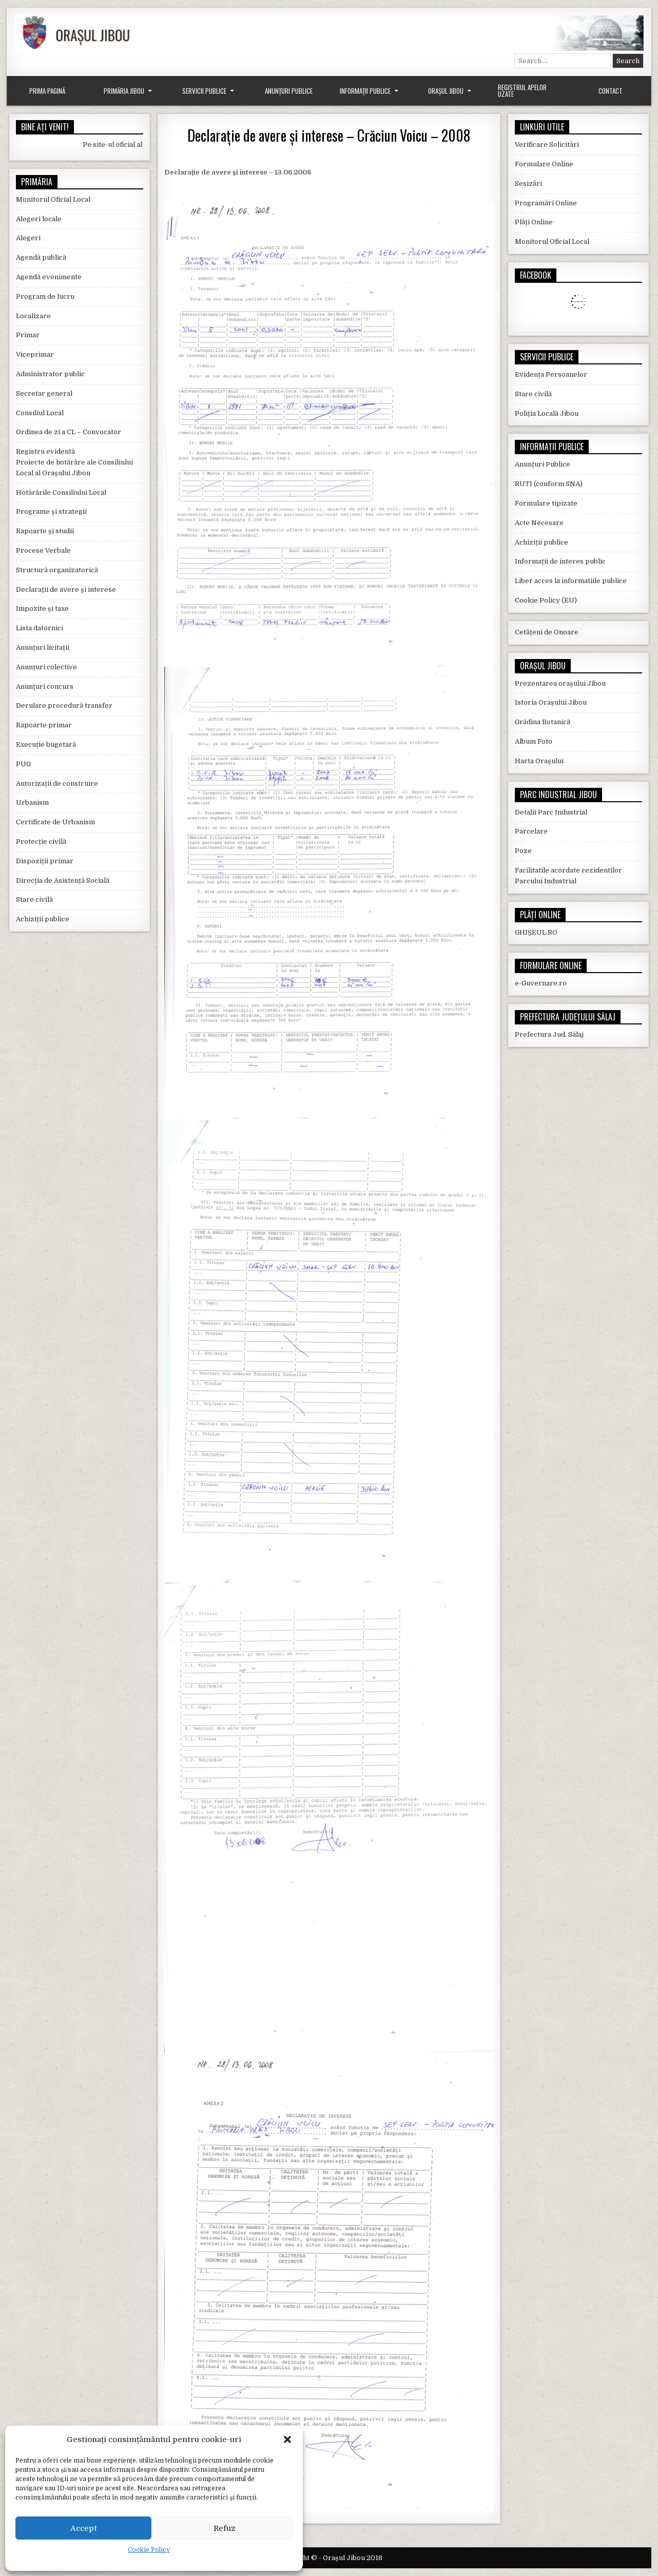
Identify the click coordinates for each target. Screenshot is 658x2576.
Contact (610, 91)
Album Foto (533, 741)
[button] (287, 2439)
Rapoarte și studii (45, 531)
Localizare (33, 316)
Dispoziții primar (44, 861)
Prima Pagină (47, 91)
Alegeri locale (39, 219)
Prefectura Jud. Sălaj (549, 1034)
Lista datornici (39, 628)
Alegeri (28, 238)
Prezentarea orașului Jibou (560, 683)
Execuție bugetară (46, 744)
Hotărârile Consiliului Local (61, 492)
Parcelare (531, 831)
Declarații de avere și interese (66, 589)
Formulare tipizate (546, 503)
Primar (28, 335)
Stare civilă (34, 899)
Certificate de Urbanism (55, 822)
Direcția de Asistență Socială (62, 880)
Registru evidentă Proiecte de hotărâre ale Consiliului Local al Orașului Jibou (74, 462)
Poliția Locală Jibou (546, 413)
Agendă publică (41, 257)
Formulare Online (544, 164)
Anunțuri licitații (42, 647)
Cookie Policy (149, 2549)
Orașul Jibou (445, 91)
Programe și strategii (51, 511)
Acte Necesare (539, 523)
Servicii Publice (204, 91)
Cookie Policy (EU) (546, 600)
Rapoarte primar (44, 725)
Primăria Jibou (124, 91)
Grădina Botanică (542, 722)
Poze (523, 851)
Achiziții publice (42, 919)
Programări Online (546, 203)
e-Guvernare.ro (541, 983)
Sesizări (528, 183)
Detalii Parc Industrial (551, 812)
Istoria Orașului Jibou (551, 702)
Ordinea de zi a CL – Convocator (68, 432)
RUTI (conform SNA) (549, 484)
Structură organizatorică (57, 570)
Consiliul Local (40, 413)
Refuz (225, 2528)
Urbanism (32, 802)
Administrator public (50, 374)
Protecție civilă (41, 841)
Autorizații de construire (57, 783)
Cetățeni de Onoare (546, 632)
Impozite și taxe (42, 608)
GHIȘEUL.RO (536, 932)
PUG (23, 764)
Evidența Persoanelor (551, 374)
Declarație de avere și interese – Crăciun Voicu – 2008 (328, 135)
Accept (83, 2528)
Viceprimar (35, 354)
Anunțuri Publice (289, 91)
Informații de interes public (560, 561)
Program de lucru (45, 296)
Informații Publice (365, 91)
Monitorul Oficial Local (53, 199)
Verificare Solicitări (547, 144)
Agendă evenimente (49, 277)
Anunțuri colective (46, 667)
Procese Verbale (43, 550)
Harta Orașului (539, 761)
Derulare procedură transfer (64, 705)
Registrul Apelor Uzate (522, 90)
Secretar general (44, 393)
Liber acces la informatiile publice (571, 581)
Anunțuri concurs (44, 686)
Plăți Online (534, 222)
